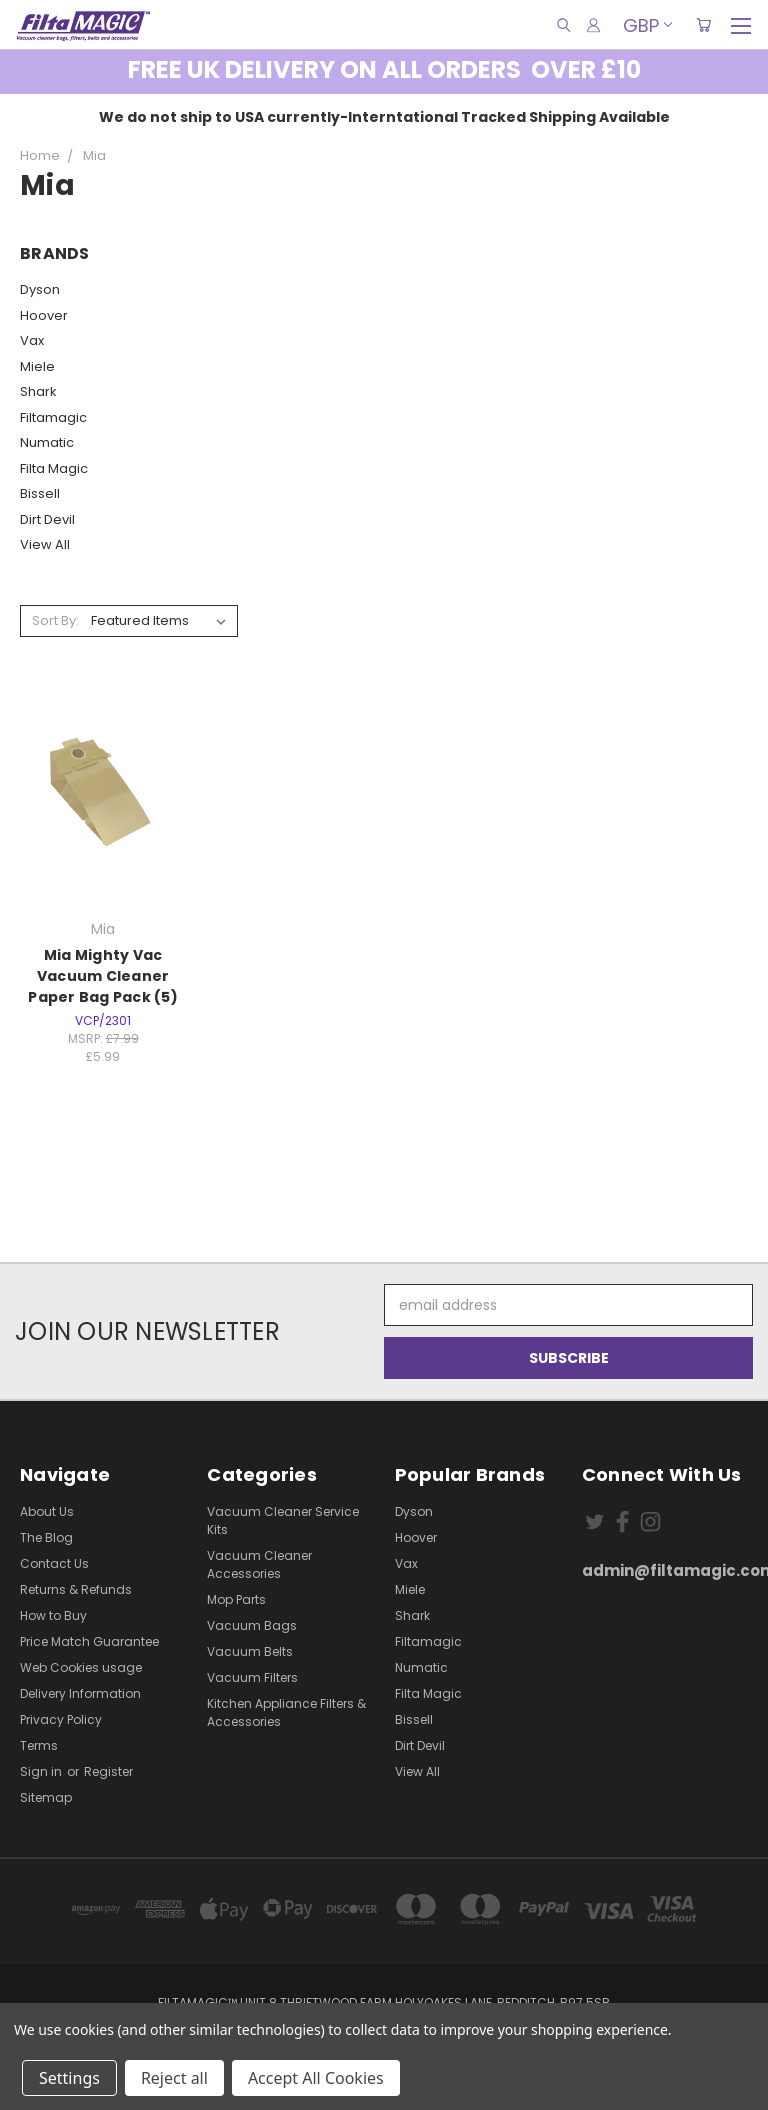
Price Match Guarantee (89, 1641)
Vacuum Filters (252, 1677)
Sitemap (46, 1797)
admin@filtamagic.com (665, 1570)
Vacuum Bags (252, 1625)
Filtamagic (53, 417)
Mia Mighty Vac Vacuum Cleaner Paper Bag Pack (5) (103, 976)
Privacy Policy (61, 1719)
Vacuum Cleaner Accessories (259, 1564)
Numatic (47, 442)
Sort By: (55, 620)
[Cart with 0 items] (703, 25)
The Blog (46, 1537)
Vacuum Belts (250, 1651)
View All (45, 544)
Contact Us (54, 1563)
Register (108, 1771)
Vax (32, 340)
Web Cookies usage (81, 1667)
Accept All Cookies (316, 2078)
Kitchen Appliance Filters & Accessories (286, 1712)
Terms (39, 1745)
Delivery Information (80, 1693)
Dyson (40, 289)
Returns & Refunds (76, 1589)
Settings (69, 2078)
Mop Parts (236, 1599)
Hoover (44, 315)
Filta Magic (54, 468)
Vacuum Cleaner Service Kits (283, 1520)
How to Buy (53, 1615)
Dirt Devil (47, 519)
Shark (38, 391)
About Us (47, 1511)
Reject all (174, 2078)
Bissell (40, 493)
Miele (37, 366)
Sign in (42, 1771)
